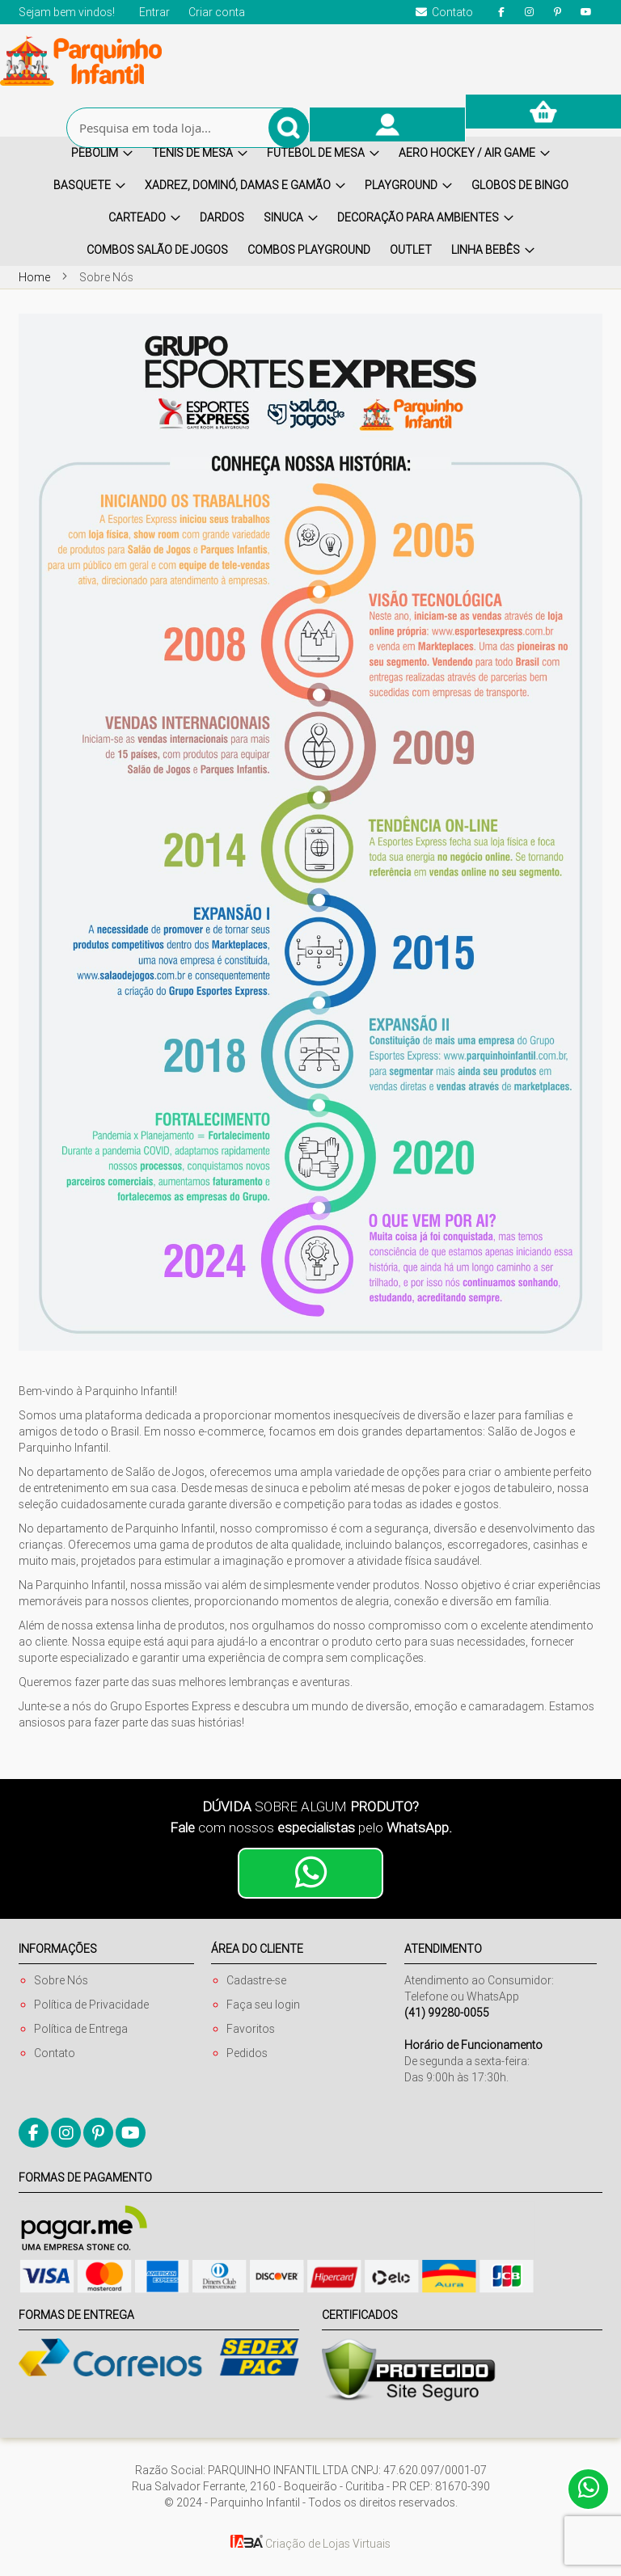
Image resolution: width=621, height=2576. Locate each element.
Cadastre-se (256, 1980)
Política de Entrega (81, 2029)
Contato (54, 2053)
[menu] (310, 201)
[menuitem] (101, 153)
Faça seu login (263, 2004)
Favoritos (250, 2029)
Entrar (154, 12)
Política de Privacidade (91, 2004)
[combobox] (187, 128)
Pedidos (247, 2053)
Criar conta (216, 12)
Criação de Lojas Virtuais (310, 2543)
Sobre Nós (61, 1980)
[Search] (288, 128)
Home (36, 277)
